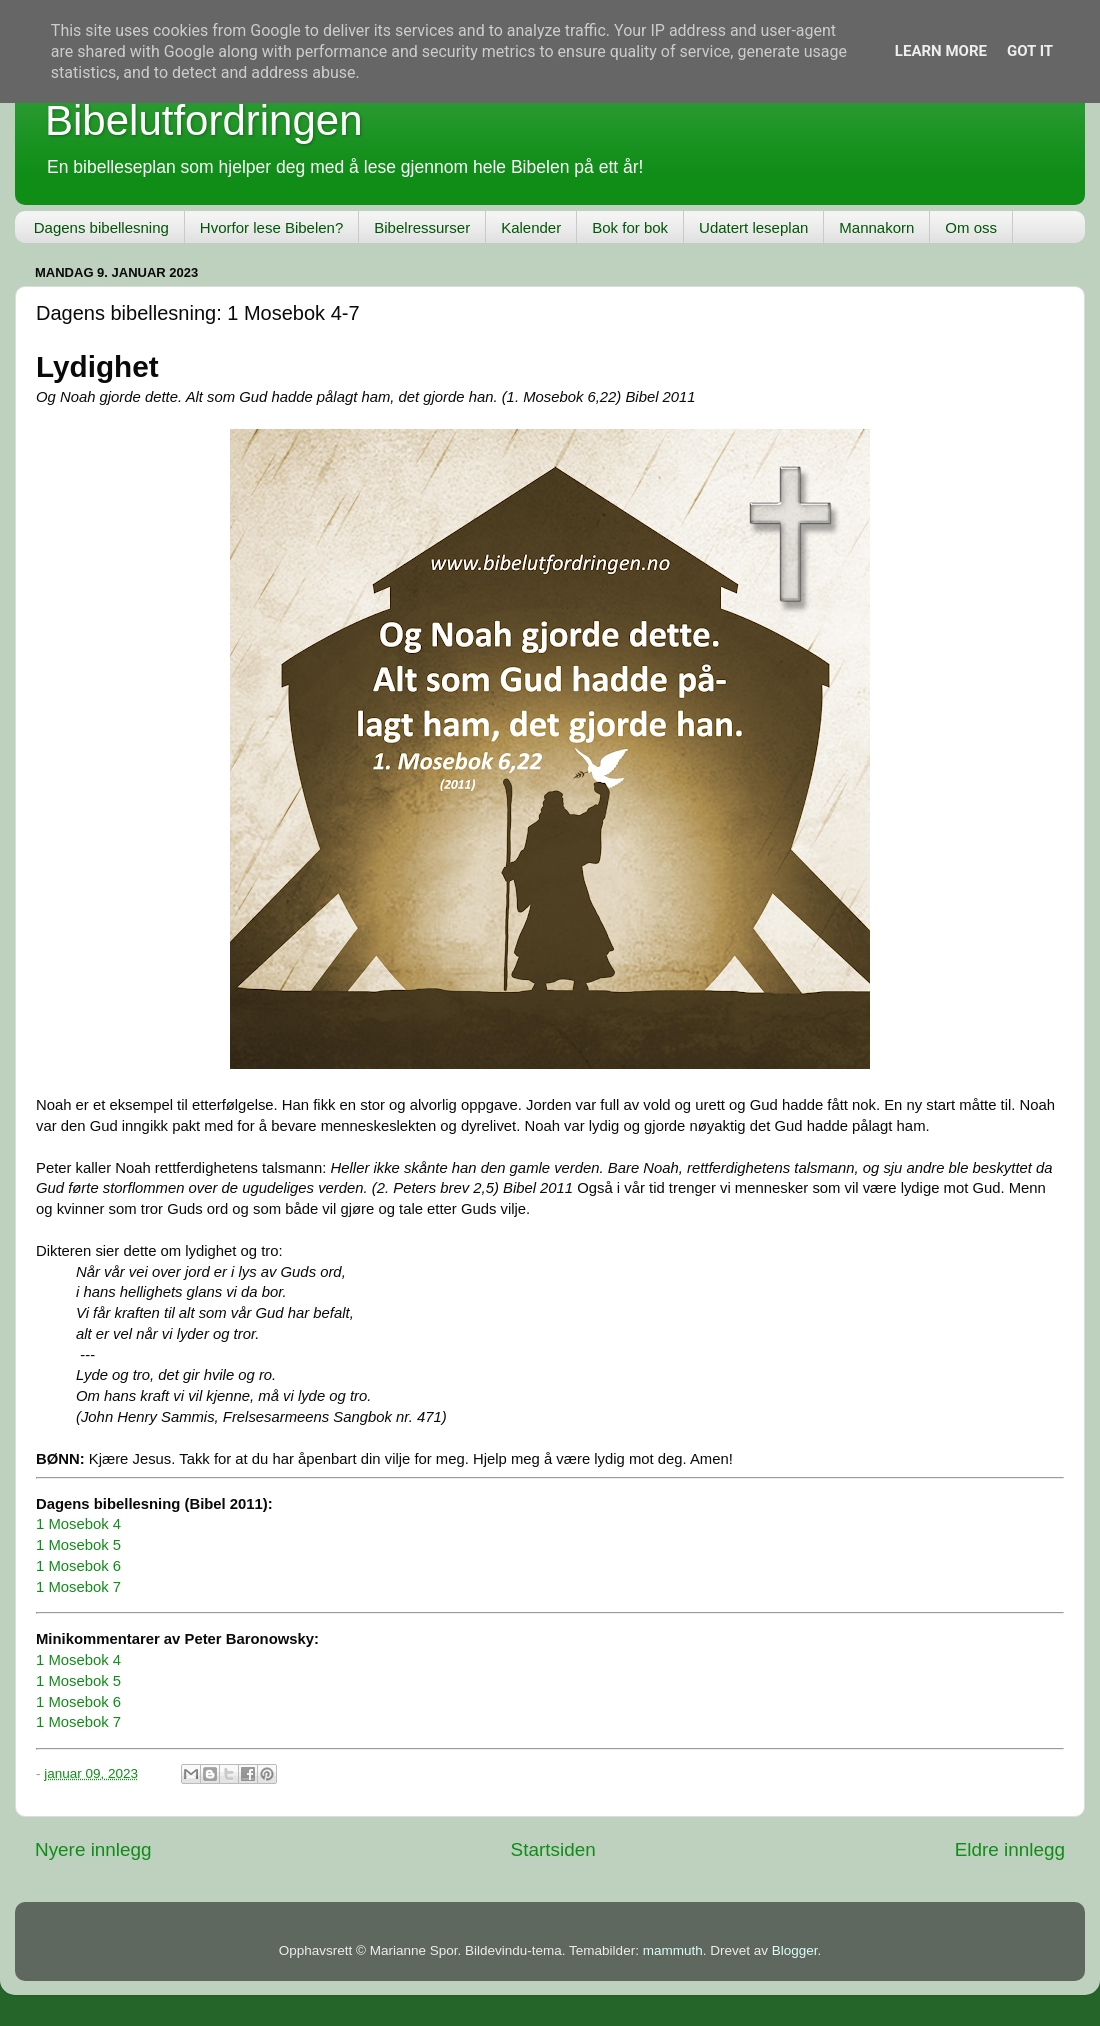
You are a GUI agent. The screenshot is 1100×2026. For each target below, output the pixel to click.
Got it (1030, 51)
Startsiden (553, 1849)
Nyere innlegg (93, 1849)
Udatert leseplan (753, 227)
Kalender (531, 227)
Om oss (971, 227)
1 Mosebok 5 (78, 1545)
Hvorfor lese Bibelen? (271, 227)
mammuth (673, 1950)
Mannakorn (876, 227)
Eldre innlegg (1010, 1849)
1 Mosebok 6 (78, 1566)
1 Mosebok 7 (78, 1587)
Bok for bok (630, 227)
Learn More (941, 51)
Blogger (795, 1950)
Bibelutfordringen (204, 120)
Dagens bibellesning (101, 227)
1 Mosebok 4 (78, 1524)
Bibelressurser (422, 227)
